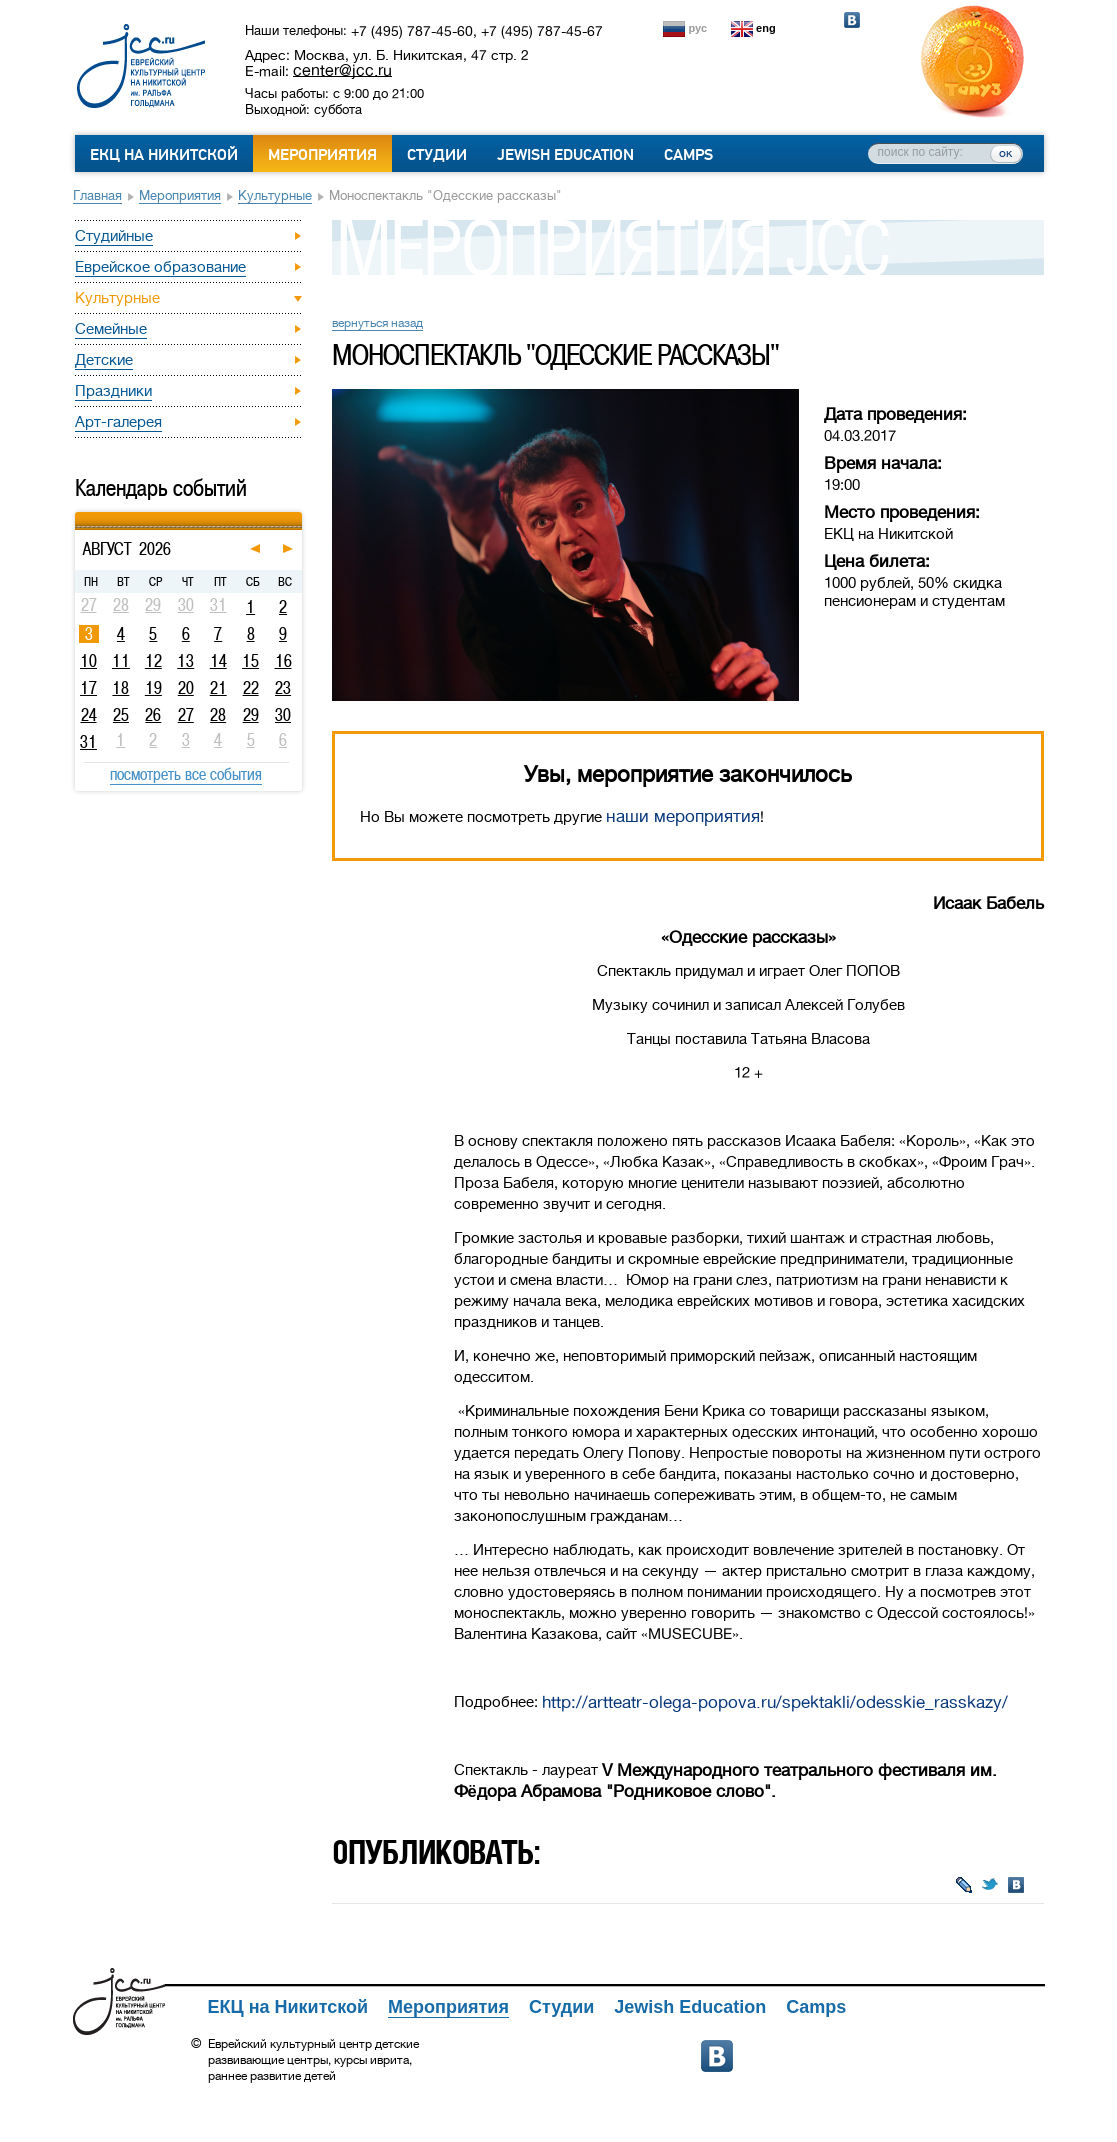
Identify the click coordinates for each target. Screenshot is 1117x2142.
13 (185, 661)
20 (186, 688)
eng (766, 28)
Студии (437, 155)
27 (186, 715)
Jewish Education (565, 155)
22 (251, 688)
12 (153, 661)
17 (88, 688)
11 (121, 661)
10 (88, 661)
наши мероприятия (683, 816)
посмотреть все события (186, 774)
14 (218, 661)
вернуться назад (377, 323)
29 (251, 715)
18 (120, 688)
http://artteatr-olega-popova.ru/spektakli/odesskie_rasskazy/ (775, 1702)
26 (153, 715)
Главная (97, 195)
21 (218, 688)
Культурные (275, 195)
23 (283, 688)
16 (283, 661)
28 (218, 715)
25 (121, 715)
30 (283, 715)
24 (89, 715)
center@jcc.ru (342, 70)
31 (88, 742)
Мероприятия (322, 155)
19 (153, 688)
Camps (688, 155)
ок (1005, 153)
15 (250, 661)
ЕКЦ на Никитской (164, 155)
